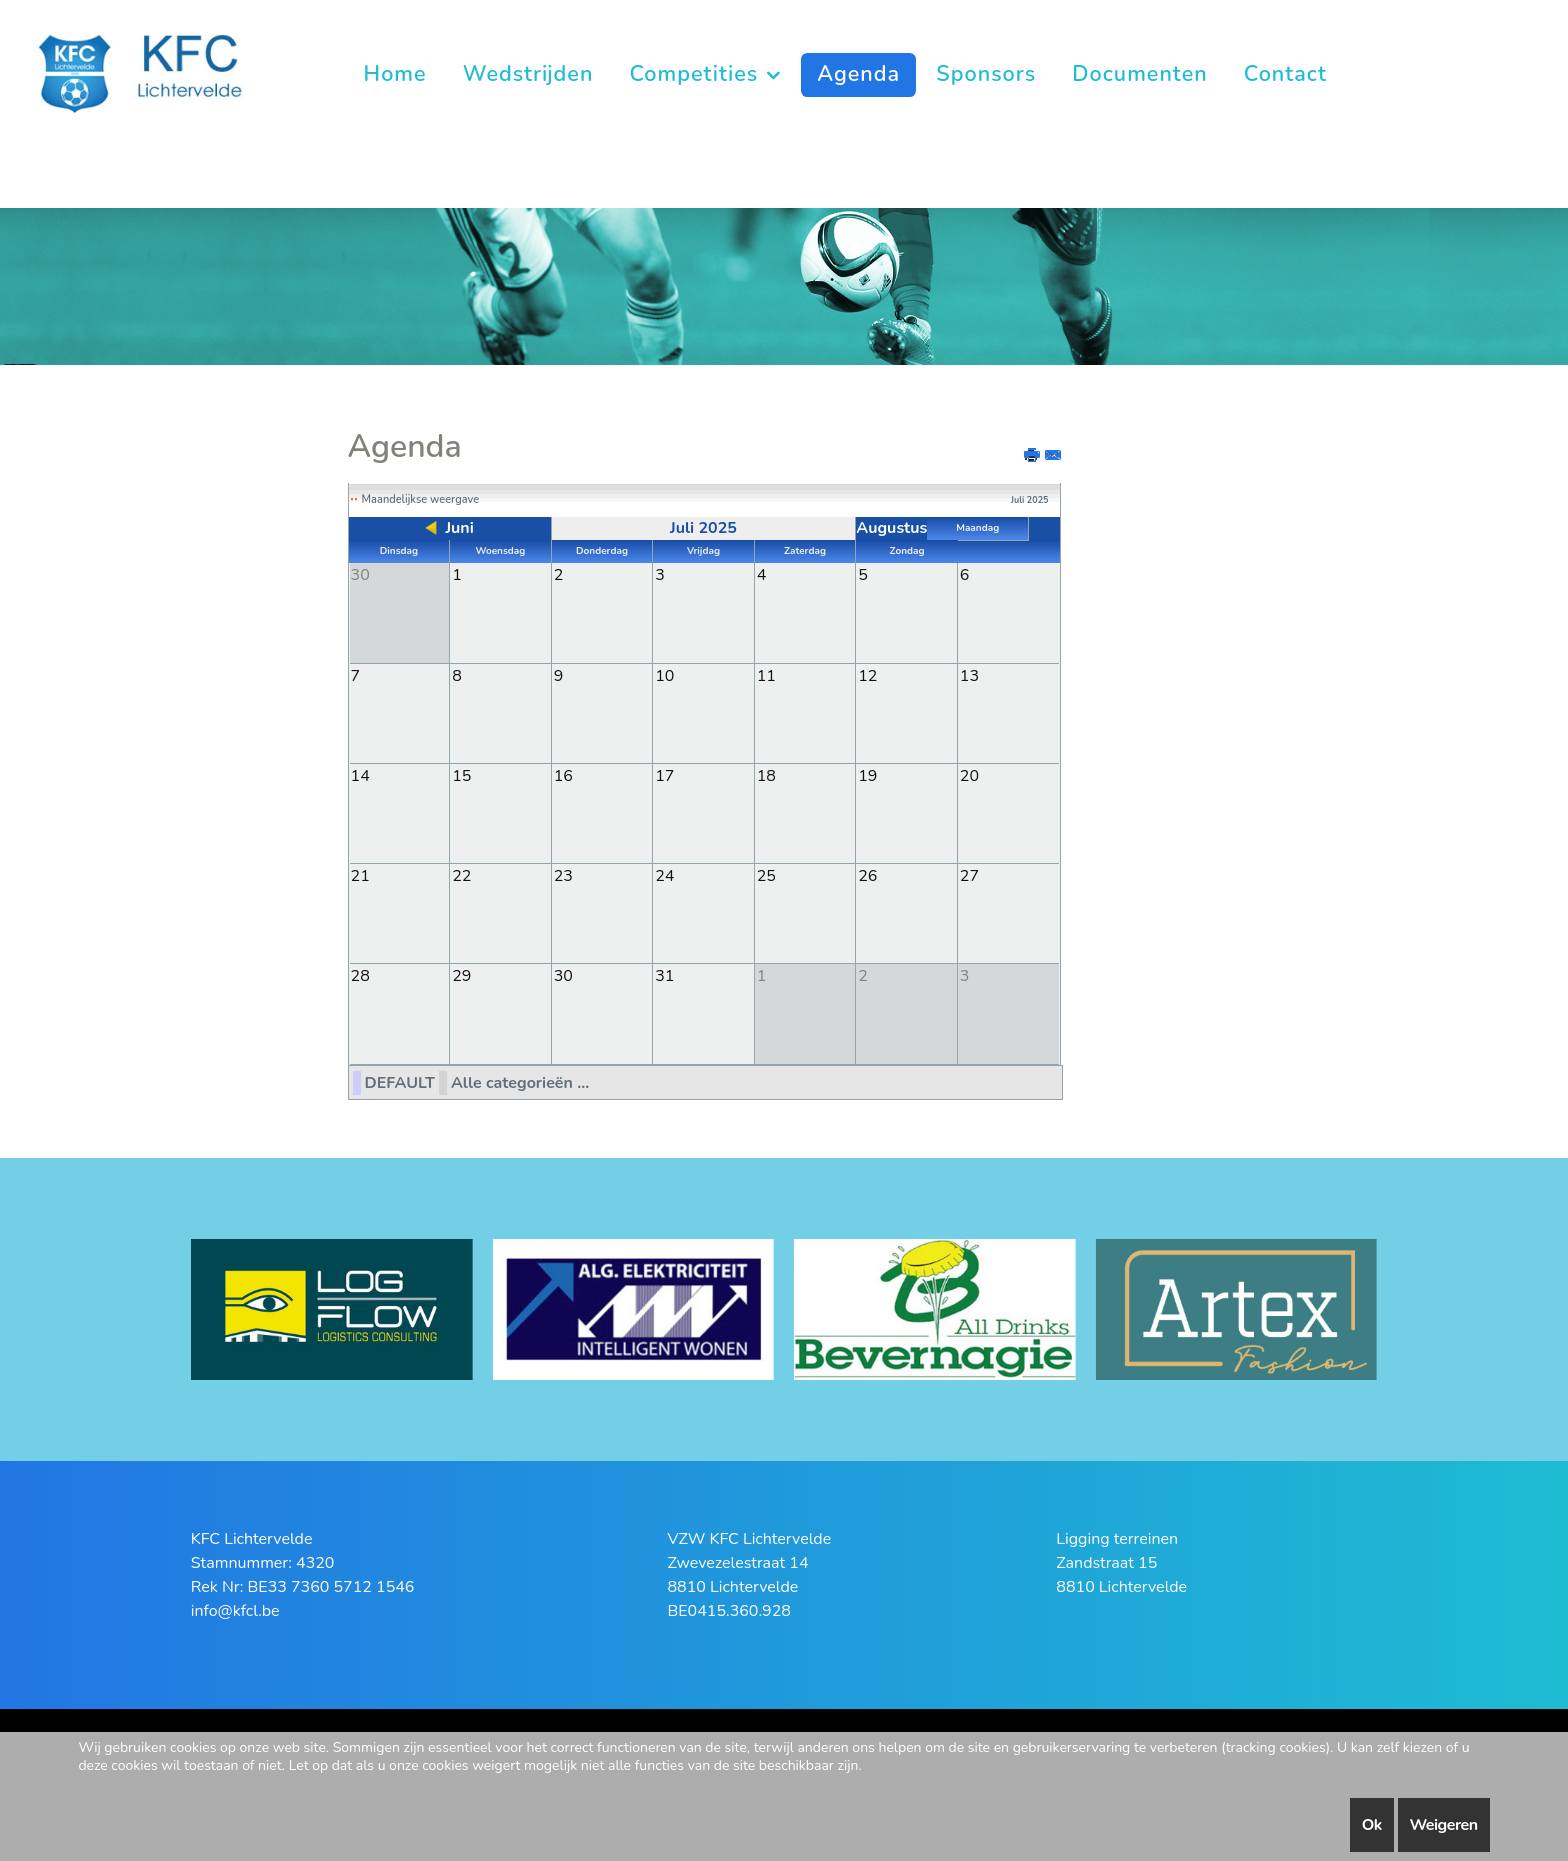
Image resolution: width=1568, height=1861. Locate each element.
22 (461, 875)
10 (664, 675)
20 (969, 775)
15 (461, 775)
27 (969, 875)
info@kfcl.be (235, 1609)
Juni (459, 528)
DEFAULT (400, 1081)
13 (969, 675)
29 (461, 975)
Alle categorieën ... (520, 1081)
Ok (1372, 1825)
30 (563, 975)
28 (360, 975)
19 (867, 775)
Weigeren (1444, 1825)
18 (766, 775)
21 (360, 875)
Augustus (891, 528)
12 (867, 675)
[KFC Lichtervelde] (157, 72)
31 (664, 975)
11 (766, 675)
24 (664, 875)
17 (664, 775)
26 (867, 875)
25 (766, 875)
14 (360, 775)
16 (563, 775)
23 (563, 875)
